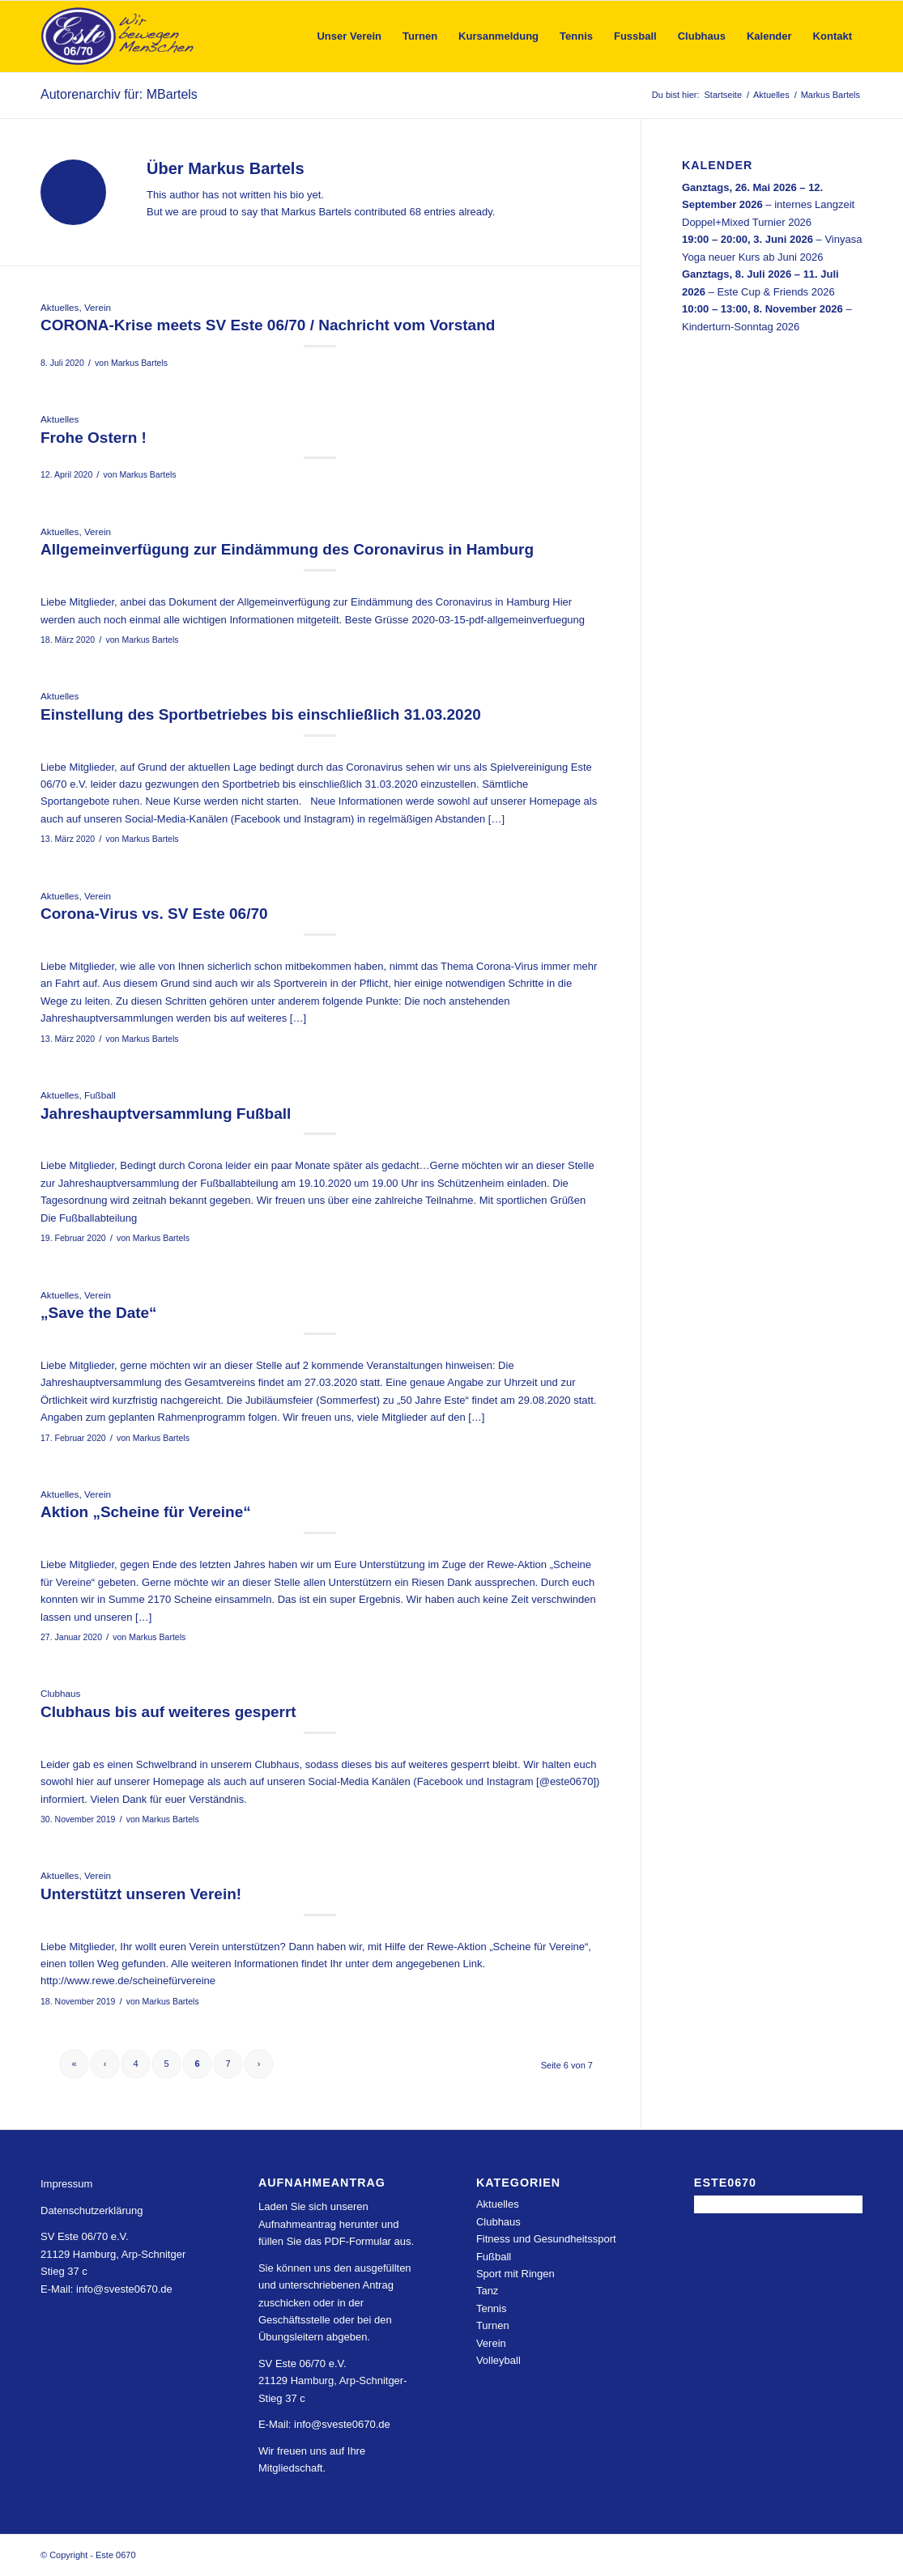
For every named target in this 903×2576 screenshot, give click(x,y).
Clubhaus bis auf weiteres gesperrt (168, 1711)
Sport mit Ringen (515, 2274)
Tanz (487, 2291)
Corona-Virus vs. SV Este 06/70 (154, 913)
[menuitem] (349, 36)
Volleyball (498, 2360)
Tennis (491, 2308)
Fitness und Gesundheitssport (546, 2239)
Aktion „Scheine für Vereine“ (145, 1511)
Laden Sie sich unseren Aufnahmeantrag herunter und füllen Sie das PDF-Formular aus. (336, 2223)
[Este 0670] (117, 36)
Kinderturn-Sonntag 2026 (740, 326)
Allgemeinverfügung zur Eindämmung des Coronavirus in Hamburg (287, 549)
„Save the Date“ (98, 1312)
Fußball (100, 1095)
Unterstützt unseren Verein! (140, 1893)
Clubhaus (60, 1693)
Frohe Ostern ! (93, 437)
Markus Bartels (139, 363)
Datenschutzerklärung (91, 2210)
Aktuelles (59, 307)
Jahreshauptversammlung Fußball (165, 1113)
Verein (97, 307)
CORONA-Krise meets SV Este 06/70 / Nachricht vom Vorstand (267, 325)
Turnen (492, 2325)
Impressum (66, 2184)
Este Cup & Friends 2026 (775, 291)
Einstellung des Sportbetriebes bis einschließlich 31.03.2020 (260, 714)
